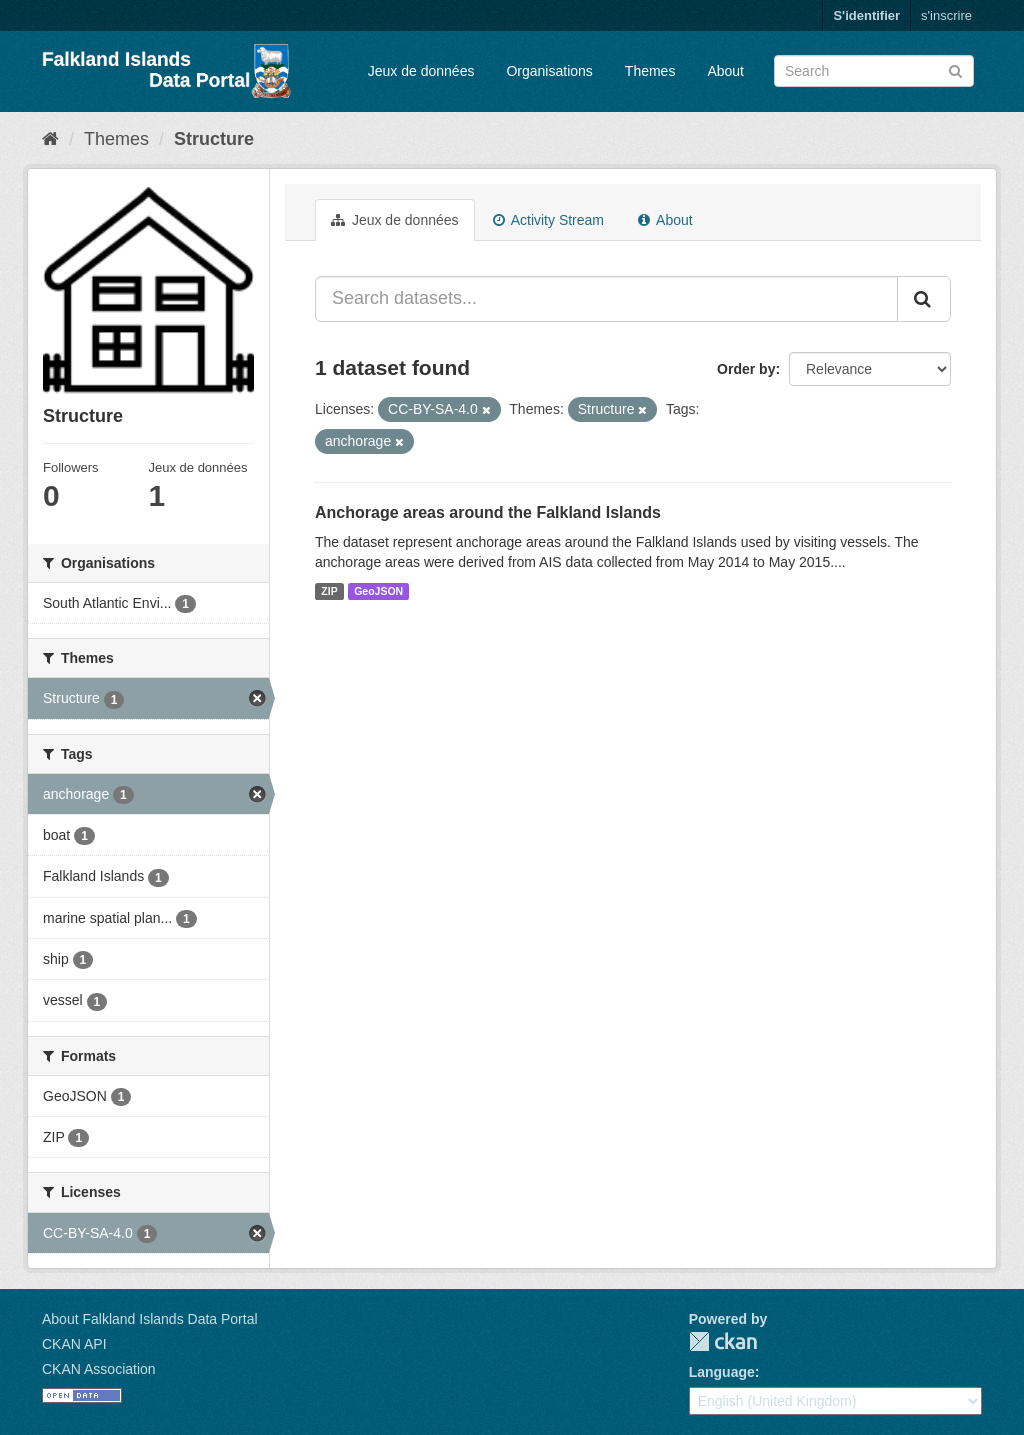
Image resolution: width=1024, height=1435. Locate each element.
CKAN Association (99, 1369)
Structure (214, 139)
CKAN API (74, 1344)
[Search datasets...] (606, 299)
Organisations (549, 71)
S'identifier (866, 15)
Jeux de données (421, 71)
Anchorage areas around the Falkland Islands (488, 512)
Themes (650, 71)
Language (722, 1372)
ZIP (329, 591)
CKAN (723, 1341)
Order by (746, 369)
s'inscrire (946, 15)
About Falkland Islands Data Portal (150, 1319)
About (725, 71)
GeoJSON (378, 591)
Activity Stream (548, 220)
